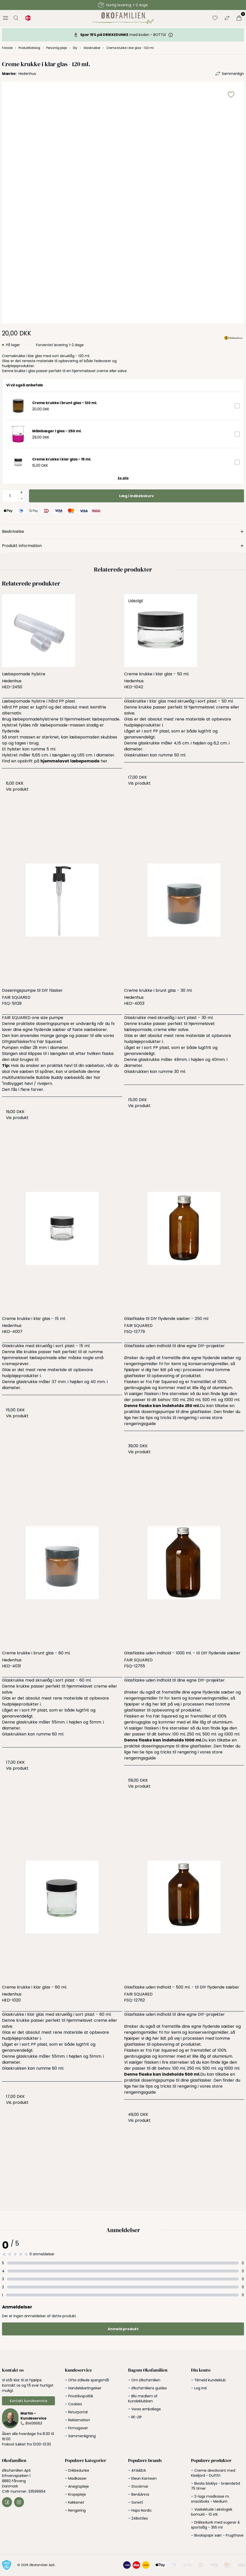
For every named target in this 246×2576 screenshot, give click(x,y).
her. (136, 1418)
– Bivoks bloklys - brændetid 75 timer (215, 2486)
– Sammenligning (80, 2435)
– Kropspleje (75, 2494)
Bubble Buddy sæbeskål (60, 1077)
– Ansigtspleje (77, 2486)
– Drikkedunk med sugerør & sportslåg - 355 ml (215, 2525)
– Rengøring (75, 2510)
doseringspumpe (158, 1412)
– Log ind (199, 2388)
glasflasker (19, 1041)
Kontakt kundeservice (28, 2400)
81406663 (33, 2423)
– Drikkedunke (77, 2470)
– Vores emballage (144, 2409)
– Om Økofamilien (144, 2380)
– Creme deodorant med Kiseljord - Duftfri (213, 2473)
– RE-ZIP (135, 2417)
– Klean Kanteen (142, 2478)
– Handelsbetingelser (83, 2388)
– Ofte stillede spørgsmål (87, 2380)
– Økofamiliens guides (147, 2388)
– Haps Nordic (140, 2510)
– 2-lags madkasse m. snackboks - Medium (210, 2499)
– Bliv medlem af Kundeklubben (143, 2399)
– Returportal (76, 2412)
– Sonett (135, 2502)
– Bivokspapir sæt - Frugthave (217, 2535)
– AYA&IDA (137, 2470)
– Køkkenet (74, 2502)
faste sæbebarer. (90, 1029)
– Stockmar (138, 2486)
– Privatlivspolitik (79, 2396)
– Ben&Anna (138, 2494)
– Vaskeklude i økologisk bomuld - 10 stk (211, 2512)
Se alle (123, 478)
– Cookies (73, 2404)
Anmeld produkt (123, 2328)
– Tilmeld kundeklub (208, 2380)
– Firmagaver (76, 2428)
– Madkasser (76, 2478)
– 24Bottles (138, 2518)
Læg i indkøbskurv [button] (136, 495)
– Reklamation (77, 2420)
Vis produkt (17, 789)
